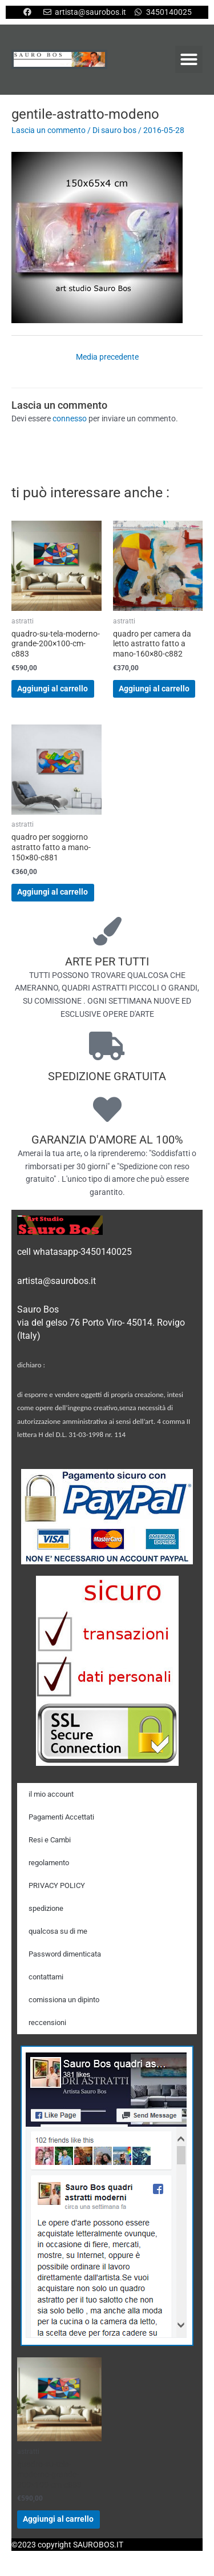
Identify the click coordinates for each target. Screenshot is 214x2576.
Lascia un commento (48, 130)
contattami (46, 1977)
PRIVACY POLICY (57, 1885)
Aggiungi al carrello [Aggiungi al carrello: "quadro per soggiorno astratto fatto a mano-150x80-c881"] (52, 891)
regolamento (49, 1862)
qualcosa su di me (58, 1931)
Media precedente (107, 356)
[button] (189, 59)
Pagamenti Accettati (61, 1817)
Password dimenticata (65, 1954)
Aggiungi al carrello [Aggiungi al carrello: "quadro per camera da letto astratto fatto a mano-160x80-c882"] (154, 688)
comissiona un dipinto (64, 1999)
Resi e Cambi (50, 1840)
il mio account (51, 1794)
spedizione (46, 1908)
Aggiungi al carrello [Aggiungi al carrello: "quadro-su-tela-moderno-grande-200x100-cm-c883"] (52, 688)
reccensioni (47, 2022)
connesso (70, 418)
